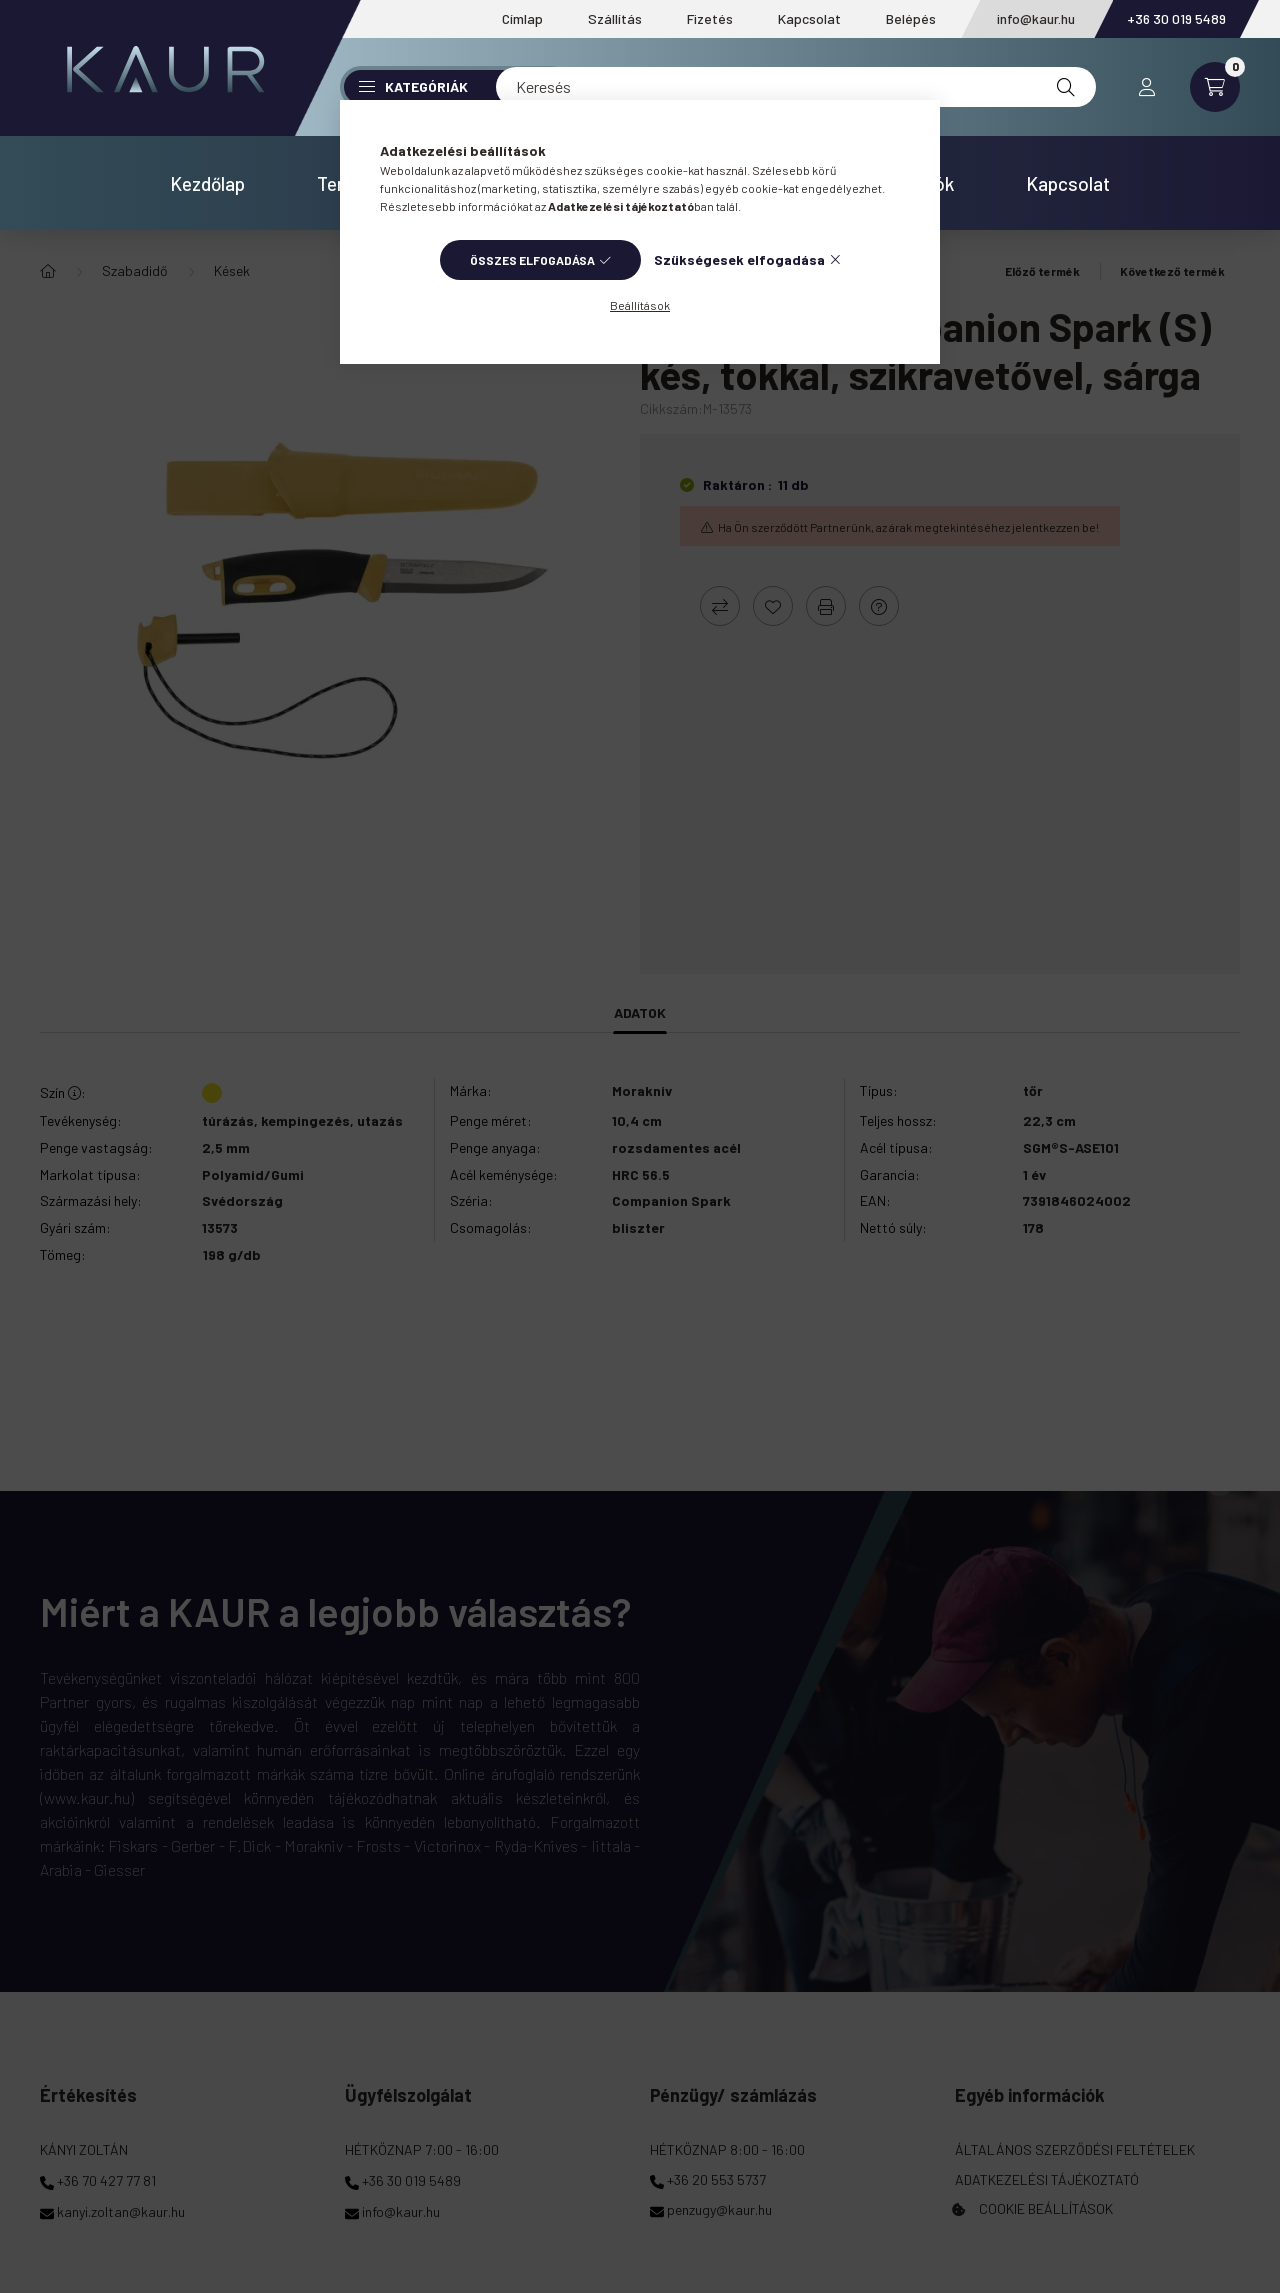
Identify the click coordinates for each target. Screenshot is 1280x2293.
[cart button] (1215, 87)
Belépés (911, 18)
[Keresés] (796, 87)
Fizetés (710, 18)
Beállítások (640, 305)
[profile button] (1147, 87)
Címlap (522, 18)
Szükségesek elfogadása (739, 259)
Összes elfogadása (532, 260)
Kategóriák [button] (413, 86)
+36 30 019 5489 (1176, 18)
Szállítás (615, 18)
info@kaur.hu (1036, 18)
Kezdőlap (207, 183)
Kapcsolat (809, 18)
